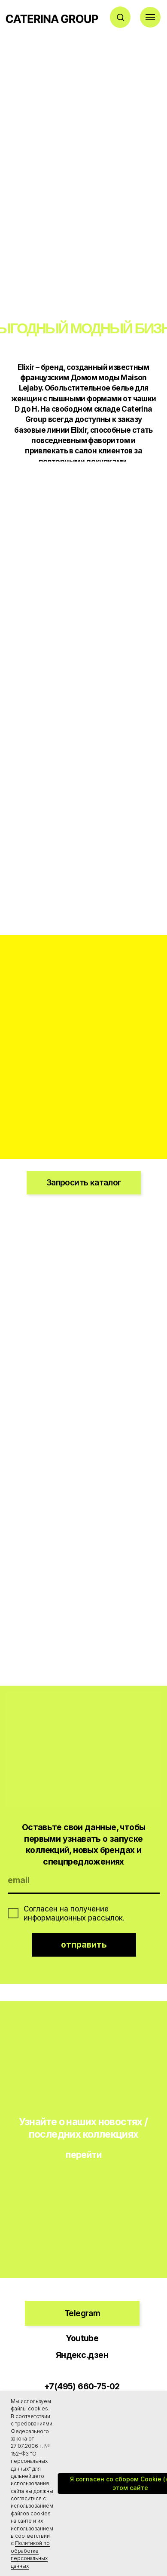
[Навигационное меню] (150, 17)
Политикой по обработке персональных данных (30, 2554)
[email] (84, 1881)
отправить (84, 1944)
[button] (120, 17)
